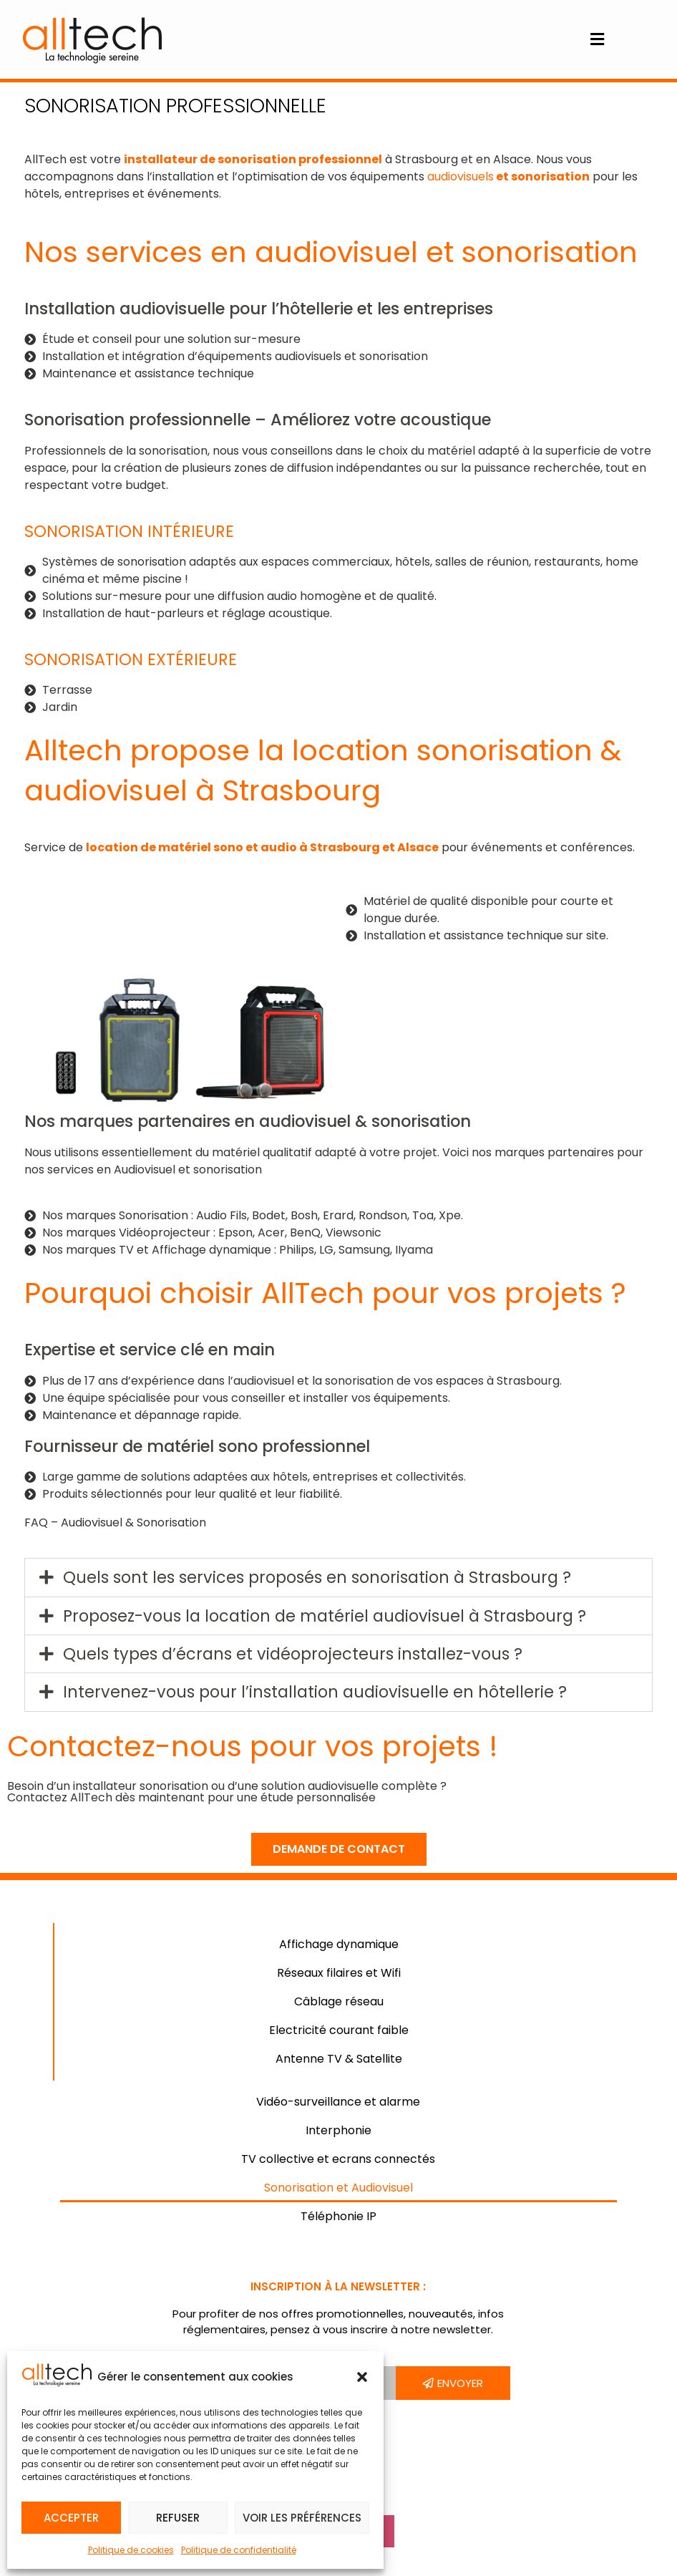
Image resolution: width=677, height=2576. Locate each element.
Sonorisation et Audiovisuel (338, 2187)
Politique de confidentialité (238, 2550)
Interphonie (338, 2130)
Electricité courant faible (339, 2030)
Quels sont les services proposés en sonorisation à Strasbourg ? (317, 1577)
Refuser (178, 2517)
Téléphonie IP (338, 2216)
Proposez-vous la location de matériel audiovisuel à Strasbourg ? (324, 1615)
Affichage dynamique (339, 1944)
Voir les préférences (302, 2517)
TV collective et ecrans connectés (338, 2159)
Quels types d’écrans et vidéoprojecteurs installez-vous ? (292, 1653)
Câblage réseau (339, 2001)
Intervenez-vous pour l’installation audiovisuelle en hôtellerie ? (315, 1691)
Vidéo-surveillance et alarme (338, 2101)
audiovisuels (460, 176)
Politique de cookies (131, 2550)
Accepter (71, 2517)
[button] (362, 2377)
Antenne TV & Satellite (339, 2058)
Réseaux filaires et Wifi (339, 1973)
